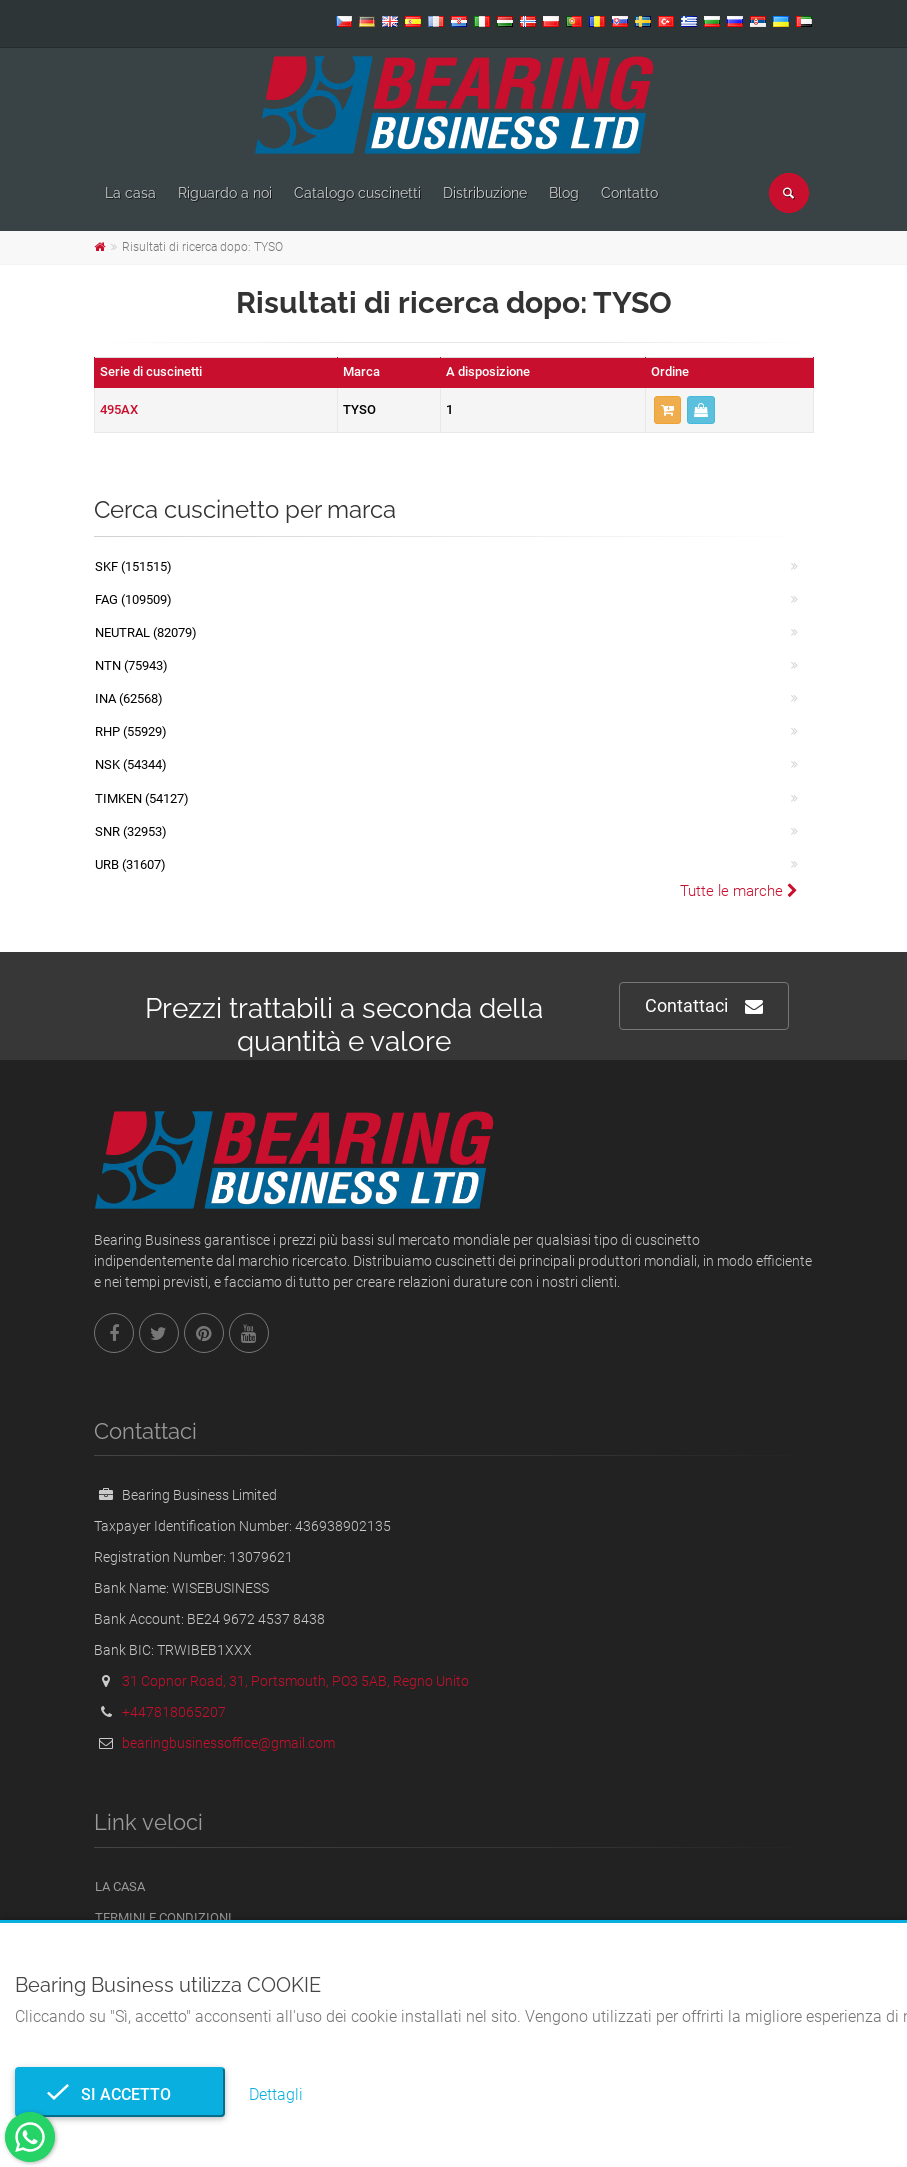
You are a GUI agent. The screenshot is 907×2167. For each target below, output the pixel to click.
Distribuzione (485, 193)
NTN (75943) (131, 665)
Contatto (629, 193)
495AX (119, 409)
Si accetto (120, 2094)
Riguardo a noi (225, 193)
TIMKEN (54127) (142, 798)
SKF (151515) (133, 566)
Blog (564, 193)
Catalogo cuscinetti (357, 193)
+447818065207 (174, 1712)
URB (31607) (130, 864)
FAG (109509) (133, 599)
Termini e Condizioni (163, 1917)
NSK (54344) (131, 764)
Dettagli (276, 2094)
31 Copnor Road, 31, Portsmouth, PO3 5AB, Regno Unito (295, 1681)
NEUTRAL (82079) (146, 632)
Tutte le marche (739, 891)
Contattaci (704, 1006)
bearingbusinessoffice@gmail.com (228, 1743)
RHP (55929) (131, 731)
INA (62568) (129, 698)
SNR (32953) (131, 831)
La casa (130, 193)
